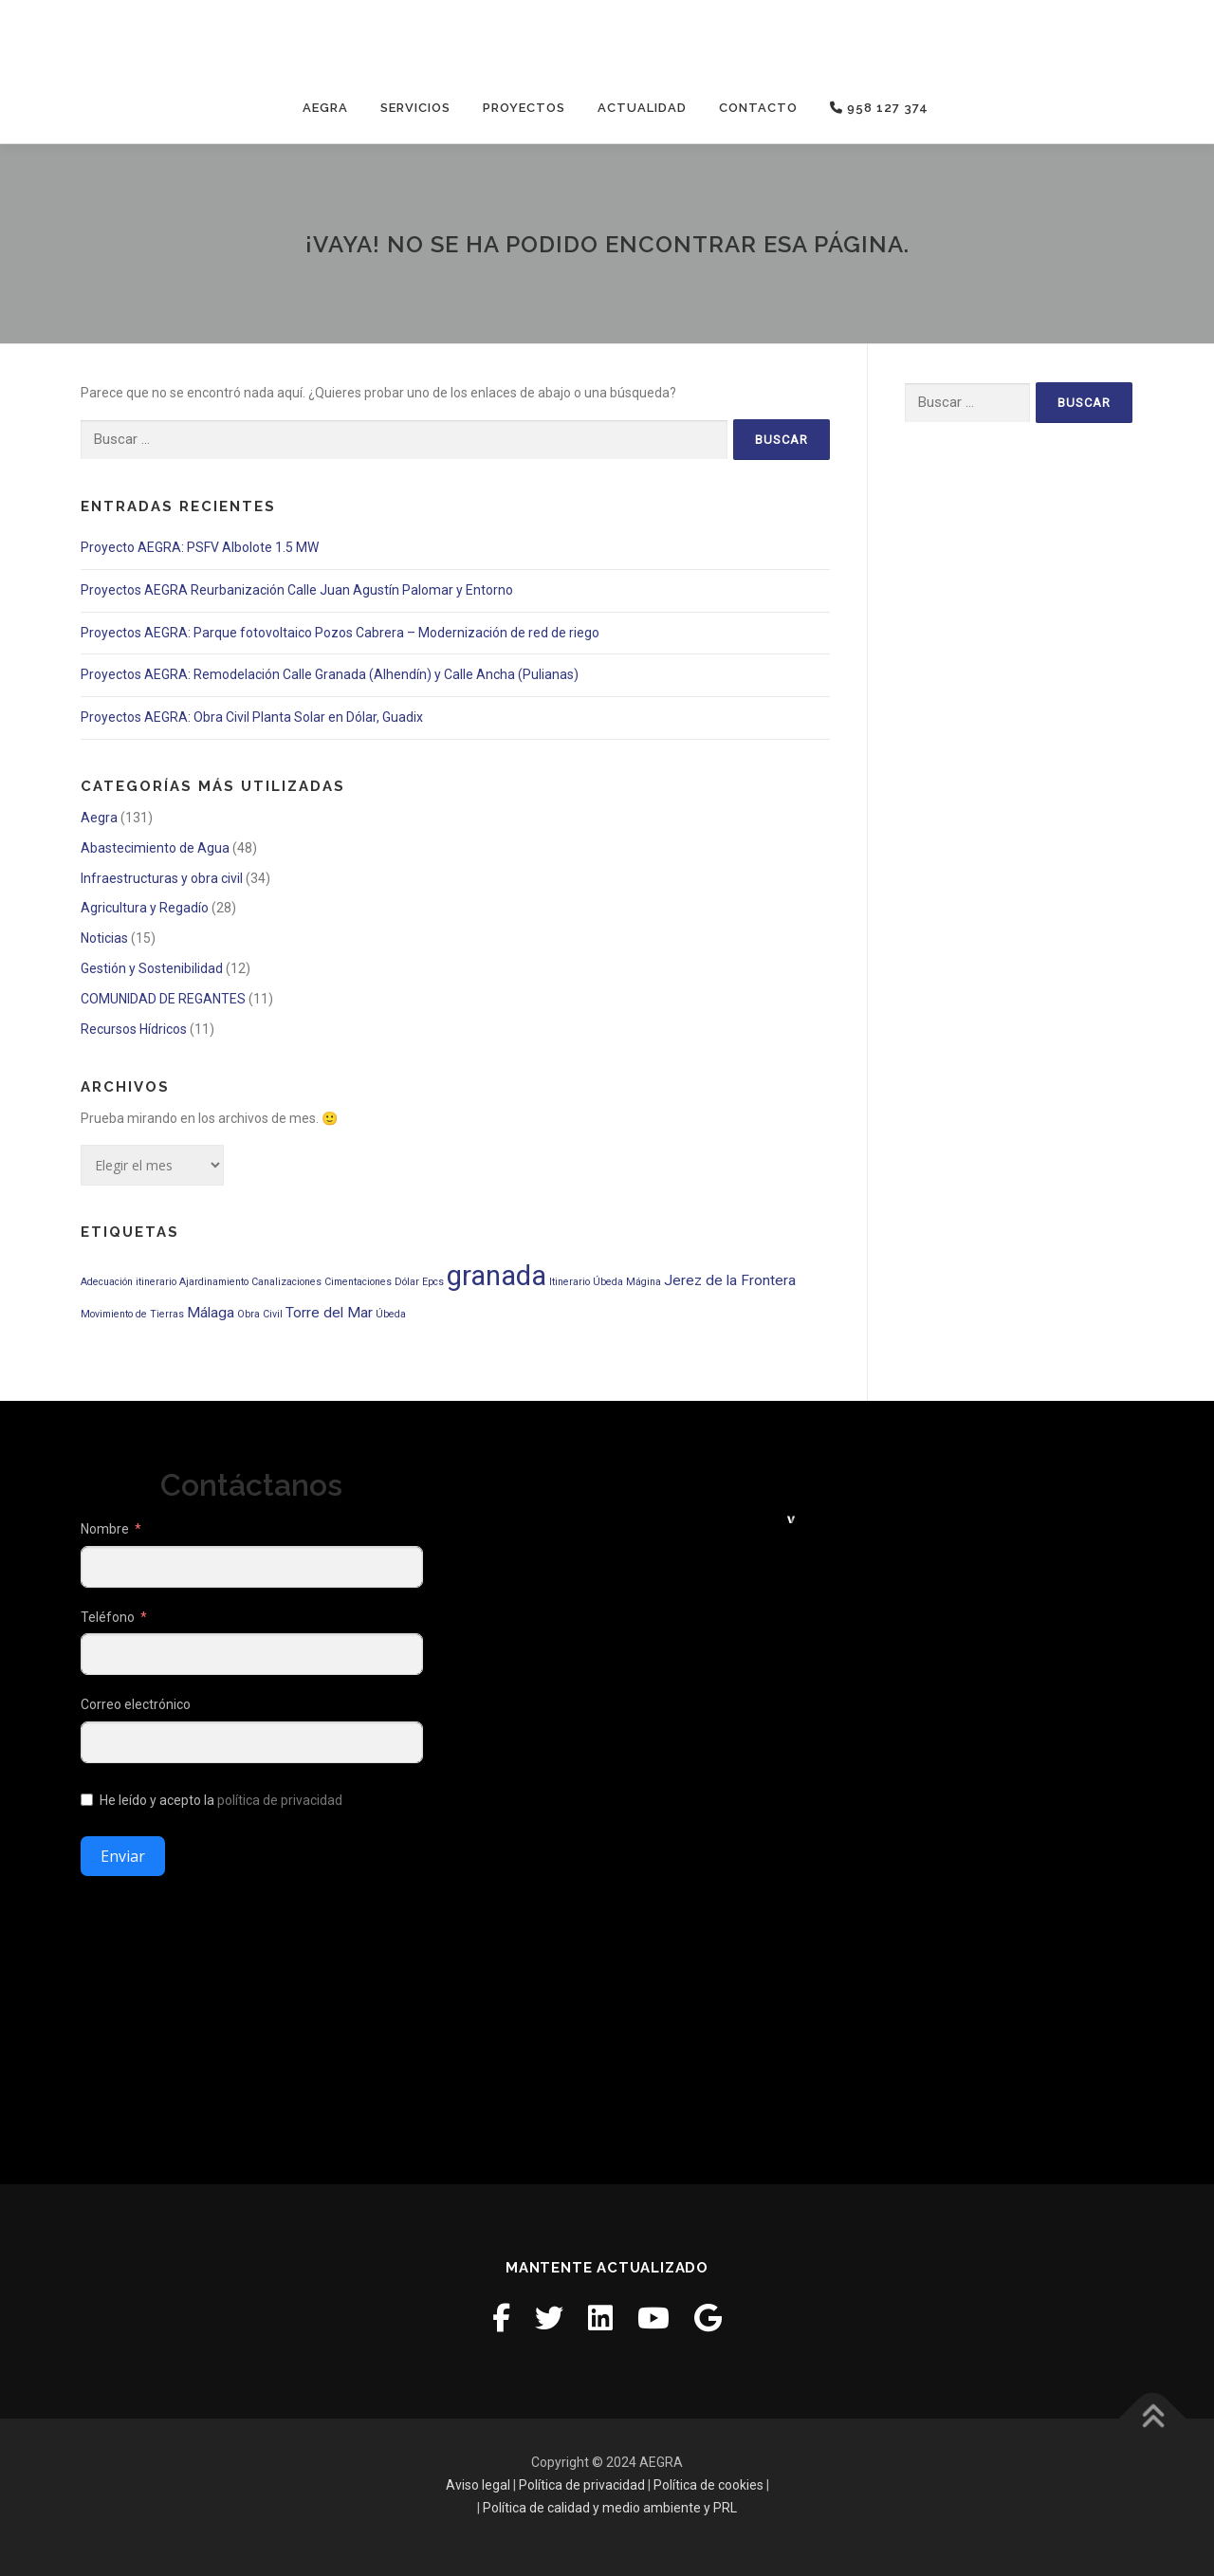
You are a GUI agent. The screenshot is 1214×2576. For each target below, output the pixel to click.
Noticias (104, 938)
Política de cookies (708, 2485)
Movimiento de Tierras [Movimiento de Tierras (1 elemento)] (132, 1314)
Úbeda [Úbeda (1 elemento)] (391, 1314)
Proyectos (524, 108)
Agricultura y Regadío (145, 907)
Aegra (325, 108)
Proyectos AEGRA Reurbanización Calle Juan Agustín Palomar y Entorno (297, 590)
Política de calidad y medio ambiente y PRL (610, 2507)
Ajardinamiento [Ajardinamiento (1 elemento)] (213, 1282)
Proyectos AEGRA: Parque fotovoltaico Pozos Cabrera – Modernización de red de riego (340, 632)
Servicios (415, 108)
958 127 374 (879, 108)
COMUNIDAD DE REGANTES (163, 998)
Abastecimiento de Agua (155, 848)
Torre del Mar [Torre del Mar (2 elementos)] (329, 1312)
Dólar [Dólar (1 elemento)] (407, 1282)
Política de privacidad (582, 2485)
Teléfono (108, 1616)
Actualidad (642, 108)
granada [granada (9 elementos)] (496, 1276)
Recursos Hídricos (134, 1029)
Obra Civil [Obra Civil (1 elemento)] (260, 1314)
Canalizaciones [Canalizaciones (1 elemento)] (286, 1282)
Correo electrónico (136, 1704)
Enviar (123, 1856)
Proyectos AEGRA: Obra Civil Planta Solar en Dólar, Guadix (252, 717)
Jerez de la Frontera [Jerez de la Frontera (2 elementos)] (730, 1280)
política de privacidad (279, 1800)
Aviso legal (478, 2485)
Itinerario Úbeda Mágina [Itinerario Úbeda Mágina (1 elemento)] (605, 1282)
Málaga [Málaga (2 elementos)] (210, 1312)
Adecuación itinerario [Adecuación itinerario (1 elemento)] (128, 1282)
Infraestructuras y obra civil (162, 878)
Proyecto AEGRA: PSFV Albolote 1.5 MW (200, 547)
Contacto (758, 108)
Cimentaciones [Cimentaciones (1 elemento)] (358, 1282)
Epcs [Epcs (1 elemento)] (433, 1282)
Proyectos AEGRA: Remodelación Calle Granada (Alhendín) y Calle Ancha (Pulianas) (330, 674)
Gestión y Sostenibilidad (152, 968)
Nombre (105, 1528)
